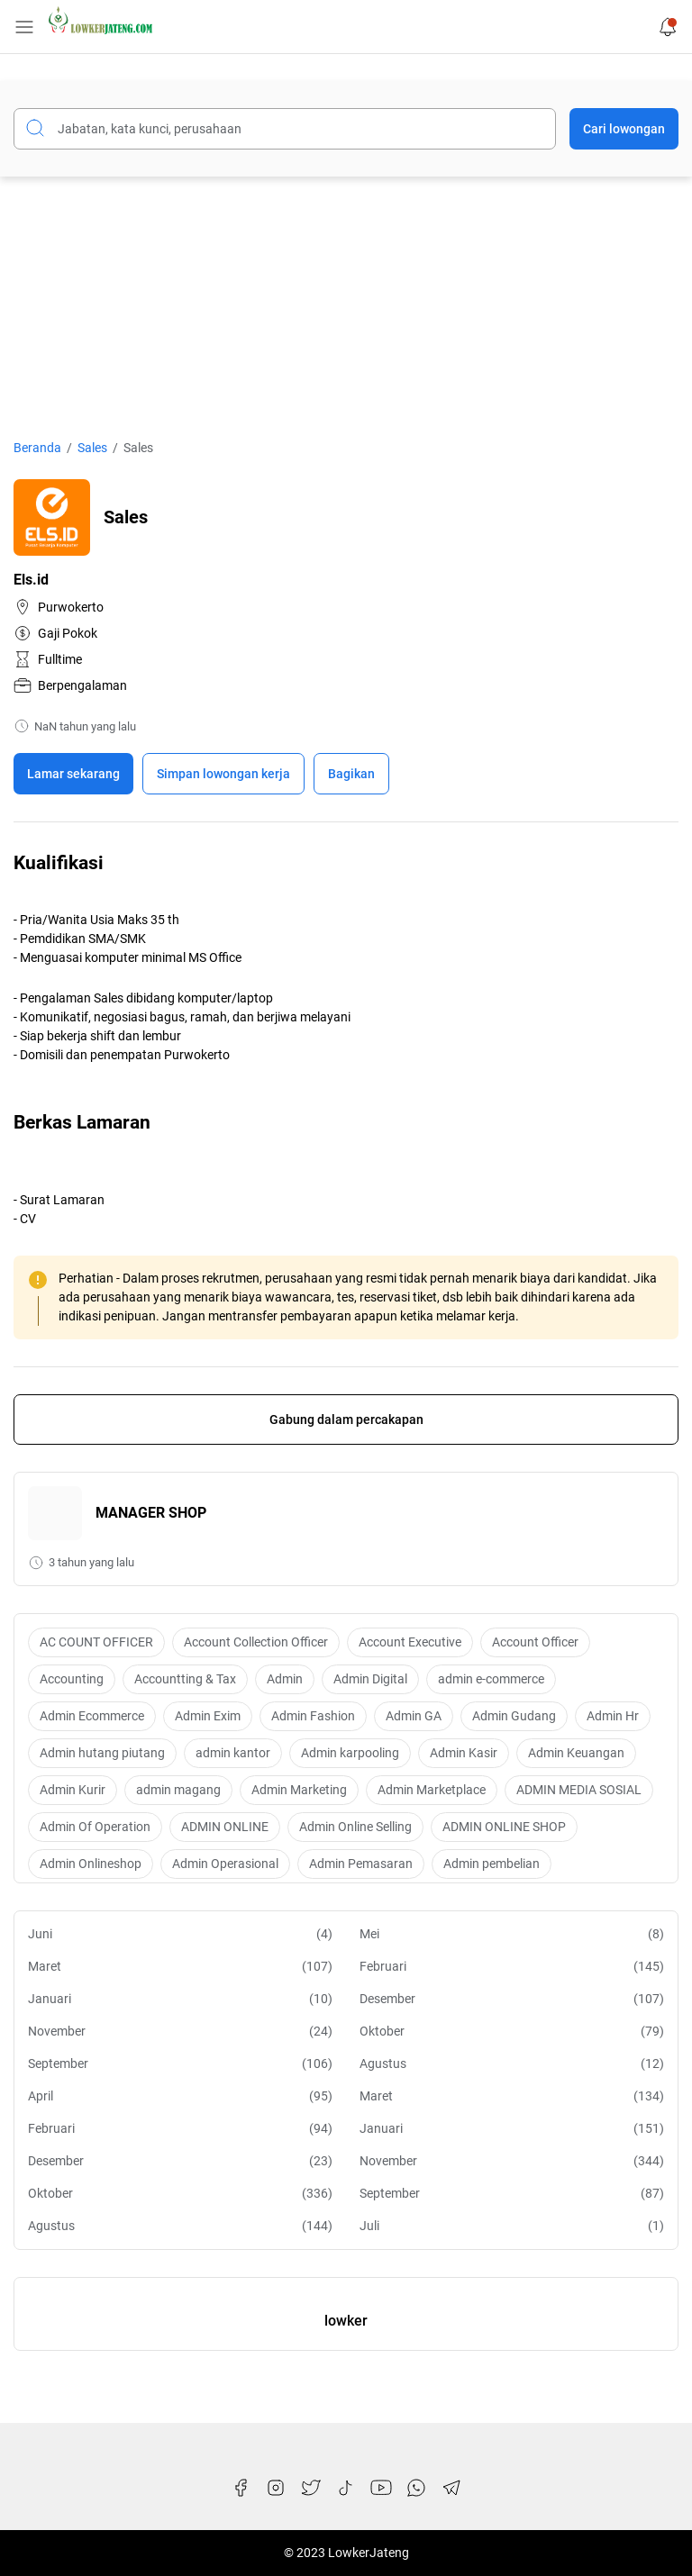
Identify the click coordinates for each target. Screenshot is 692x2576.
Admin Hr (613, 1716)
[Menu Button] (24, 27)
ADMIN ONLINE (225, 1826)
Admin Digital (370, 1679)
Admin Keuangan (576, 1753)
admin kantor (233, 1753)
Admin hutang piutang (102, 1753)
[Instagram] (276, 2488)
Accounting (72, 1679)
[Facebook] (240, 2488)
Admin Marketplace (432, 1789)
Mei (512, 1934)
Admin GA (414, 1716)
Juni (180, 1934)
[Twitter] (311, 2488)
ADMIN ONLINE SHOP (504, 1826)
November (180, 2031)
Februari (512, 1966)
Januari (180, 1999)
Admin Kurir (72, 1789)
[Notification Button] (667, 27)
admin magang (178, 1789)
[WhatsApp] (416, 2488)
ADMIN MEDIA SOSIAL (579, 1789)
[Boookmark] (223, 773)
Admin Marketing (299, 1789)
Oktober (512, 2031)
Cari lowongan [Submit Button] (624, 129)
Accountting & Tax (185, 1679)
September (180, 2063)
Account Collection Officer (256, 1642)
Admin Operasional (225, 1863)
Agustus (512, 2063)
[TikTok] (346, 2488)
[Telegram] (451, 2488)
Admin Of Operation (95, 1826)
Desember (512, 1999)
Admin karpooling (350, 1753)
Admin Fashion (313, 1716)
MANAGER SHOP (151, 1512)
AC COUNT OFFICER (96, 1642)
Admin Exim (208, 1716)
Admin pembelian (491, 1863)
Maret (180, 1966)
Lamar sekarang (73, 773)
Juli (512, 2226)
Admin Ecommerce (92, 1716)
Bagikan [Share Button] (351, 773)
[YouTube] (381, 2488)
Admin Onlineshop (90, 1863)
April (180, 2096)
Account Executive (410, 1642)
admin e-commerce (491, 1679)
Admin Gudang (514, 1716)
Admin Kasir (463, 1753)
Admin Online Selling (355, 1826)
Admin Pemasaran (361, 1863)
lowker (346, 2320)
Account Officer (535, 1642)
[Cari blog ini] (285, 129)
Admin (285, 1679)
